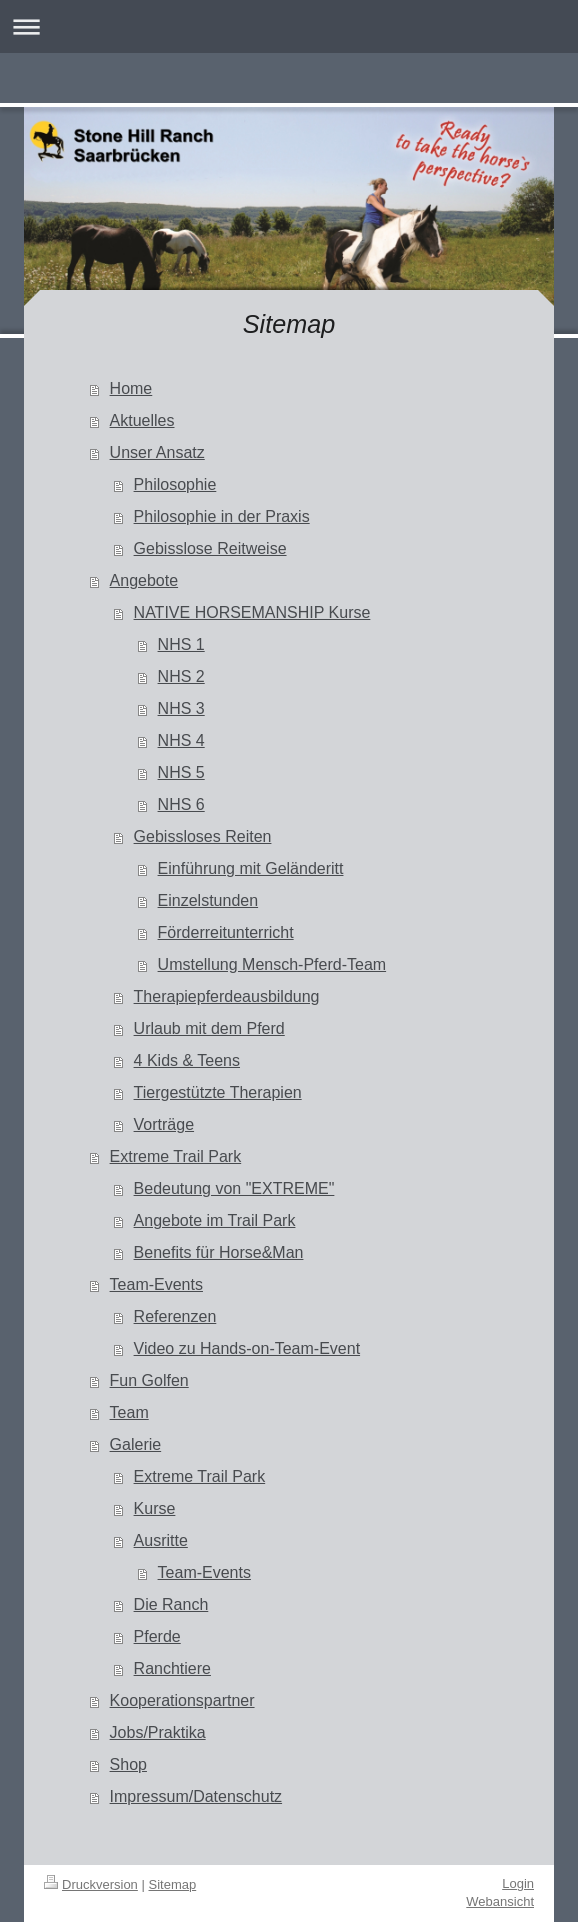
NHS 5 (181, 772)
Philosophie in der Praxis (222, 516)
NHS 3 (181, 708)
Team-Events (156, 1284)
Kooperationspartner (182, 1700)
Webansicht (500, 1901)
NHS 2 (181, 676)
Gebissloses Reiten (203, 836)
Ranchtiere (172, 1668)
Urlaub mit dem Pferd (209, 1028)
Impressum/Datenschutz (196, 1796)
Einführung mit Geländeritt (251, 868)
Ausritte (161, 1540)
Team (129, 1412)
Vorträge (164, 1124)
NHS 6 (181, 804)
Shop (128, 1764)
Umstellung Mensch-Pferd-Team (272, 964)
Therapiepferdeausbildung (227, 996)
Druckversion (91, 1884)
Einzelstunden (208, 900)
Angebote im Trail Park (215, 1220)
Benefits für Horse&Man (219, 1252)
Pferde (157, 1636)
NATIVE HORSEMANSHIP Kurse (252, 612)
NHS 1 (181, 644)
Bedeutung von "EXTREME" (234, 1188)
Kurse (155, 1508)
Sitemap (173, 1884)
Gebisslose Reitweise (210, 548)
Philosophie (175, 484)
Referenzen (175, 1316)
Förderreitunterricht (226, 932)
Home (131, 388)
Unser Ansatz (157, 452)
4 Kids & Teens (187, 1060)
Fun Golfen (149, 1380)
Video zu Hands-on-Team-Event (247, 1348)
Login (518, 1883)
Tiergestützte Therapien (218, 1092)
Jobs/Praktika (158, 1732)
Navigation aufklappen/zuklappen (289, 26)
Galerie (136, 1444)
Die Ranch (171, 1604)
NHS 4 (181, 740)
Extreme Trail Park (176, 1156)
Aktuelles (142, 420)
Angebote (144, 580)
